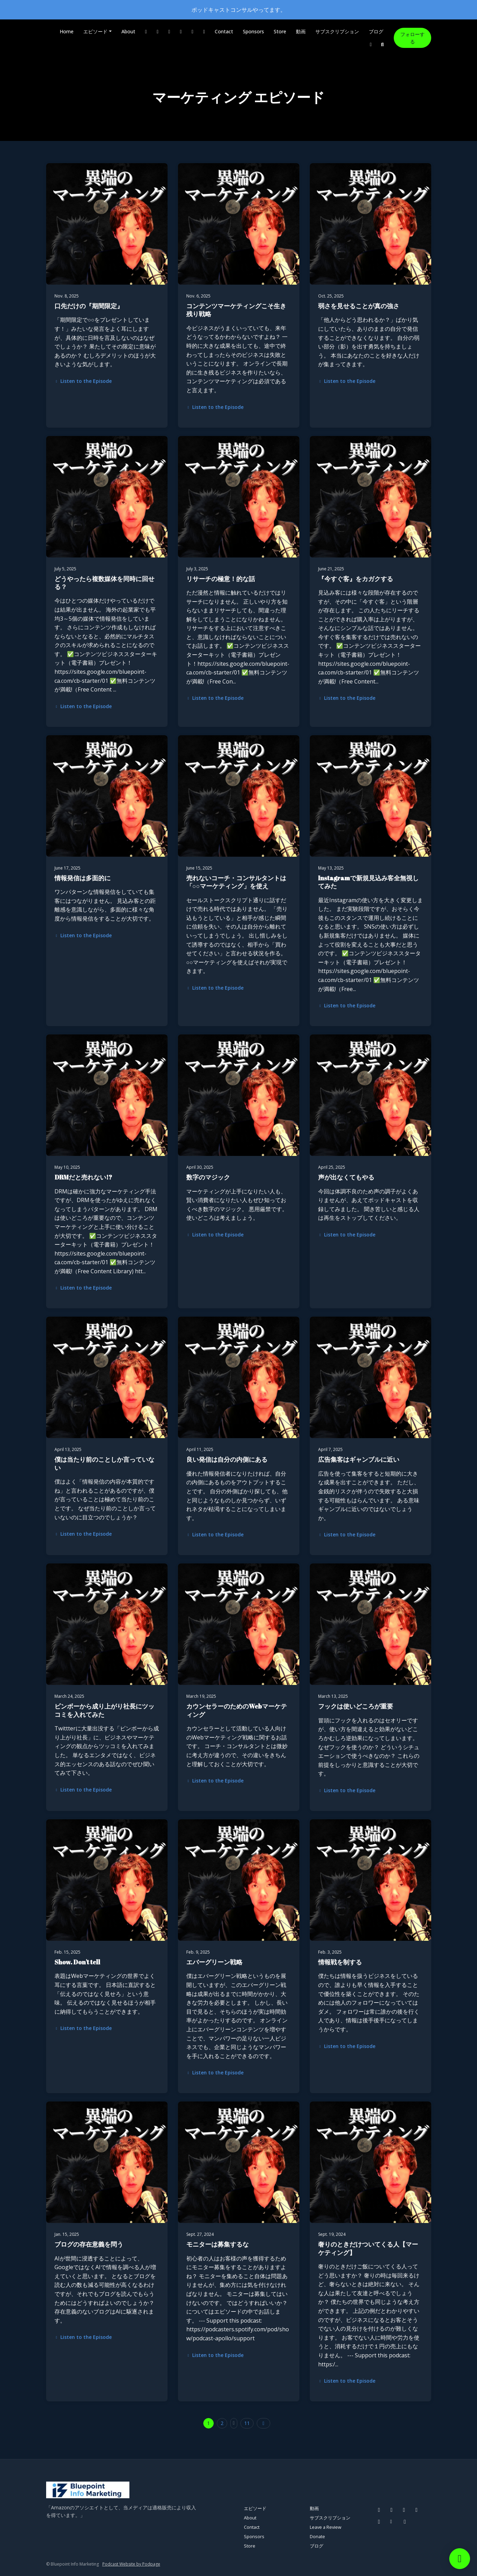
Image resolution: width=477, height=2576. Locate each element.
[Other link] (204, 31)
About (128, 31)
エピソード (95, 31)
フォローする (412, 38)
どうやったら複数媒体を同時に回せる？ (104, 582)
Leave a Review (325, 2527)
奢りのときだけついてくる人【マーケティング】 (368, 2248)
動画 (301, 31)
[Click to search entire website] (382, 44)
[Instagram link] (157, 31)
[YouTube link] (181, 31)
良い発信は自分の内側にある (226, 1459)
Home (67, 31)
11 (247, 2423)
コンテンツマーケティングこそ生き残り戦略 (236, 310)
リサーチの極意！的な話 (220, 578)
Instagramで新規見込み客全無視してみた (368, 882)
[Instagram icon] (391, 2510)
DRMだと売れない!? (83, 1177)
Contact (224, 31)
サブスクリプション (337, 31)
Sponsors (253, 31)
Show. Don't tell (77, 1962)
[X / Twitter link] (192, 31)
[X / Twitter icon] (379, 2521)
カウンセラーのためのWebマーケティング (236, 1710)
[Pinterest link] (169, 31)
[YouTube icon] (416, 2510)
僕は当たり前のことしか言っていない (104, 1463)
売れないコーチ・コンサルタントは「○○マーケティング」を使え (236, 882)
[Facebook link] (146, 31)
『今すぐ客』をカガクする (355, 578)
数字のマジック (208, 1177)
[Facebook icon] (379, 2510)
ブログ (376, 31)
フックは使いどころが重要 (355, 1706)
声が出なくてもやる (346, 1177)
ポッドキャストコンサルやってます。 (238, 10)
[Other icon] (392, 2521)
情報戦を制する (340, 1962)
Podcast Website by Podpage (131, 2564)
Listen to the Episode (83, 381)
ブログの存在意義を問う (88, 2244)
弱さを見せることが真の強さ (358, 306)
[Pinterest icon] (404, 2510)
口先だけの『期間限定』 (88, 306)
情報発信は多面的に (82, 878)
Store (280, 31)
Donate (317, 2536)
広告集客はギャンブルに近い (358, 1459)
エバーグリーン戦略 (214, 1962)
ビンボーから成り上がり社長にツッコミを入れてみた (104, 1710)
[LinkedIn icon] (404, 2521)
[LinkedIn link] (371, 44)
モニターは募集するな (217, 2244)
